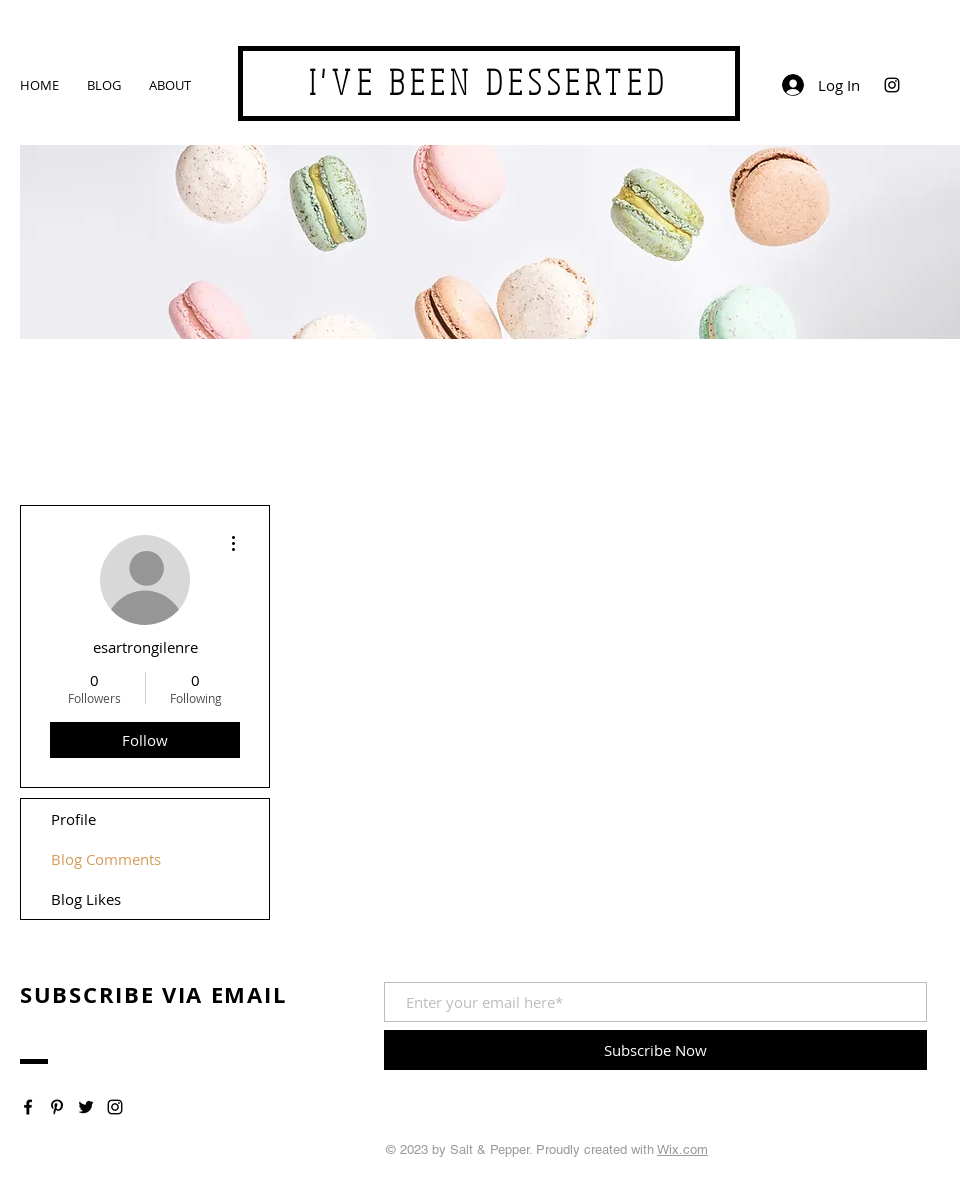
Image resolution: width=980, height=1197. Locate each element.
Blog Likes (86, 899)
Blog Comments (106, 859)
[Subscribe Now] (655, 1050)
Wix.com (682, 1149)
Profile (73, 819)
